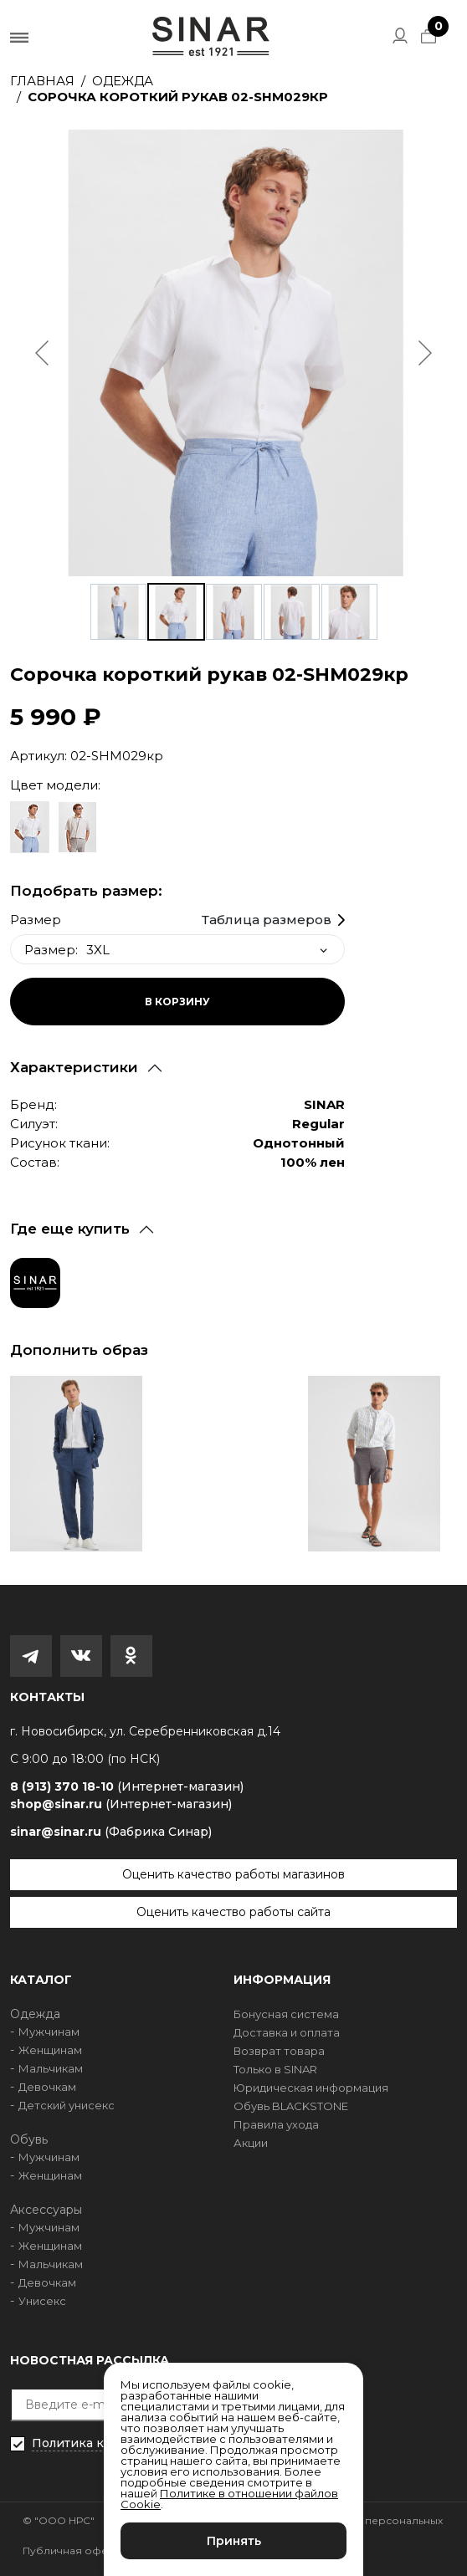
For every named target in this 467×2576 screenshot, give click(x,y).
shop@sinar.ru (121, 1804)
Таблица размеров (266, 920)
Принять (234, 2540)
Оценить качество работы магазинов (233, 1874)
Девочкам (47, 2086)
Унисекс (42, 2301)
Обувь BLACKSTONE (291, 2106)
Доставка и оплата (287, 2032)
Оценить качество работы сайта (233, 1911)
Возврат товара (279, 2050)
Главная (42, 81)
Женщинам (50, 2050)
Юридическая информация (311, 2087)
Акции (251, 2142)
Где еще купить (70, 1228)
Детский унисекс (66, 2105)
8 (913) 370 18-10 (127, 1787)
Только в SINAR (275, 2069)
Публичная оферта (74, 2550)
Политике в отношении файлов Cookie (229, 2499)
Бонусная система (286, 2014)
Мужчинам (49, 2031)
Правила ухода (276, 2124)
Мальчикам (50, 2068)
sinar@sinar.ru (111, 1831)
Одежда (122, 81)
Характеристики (74, 1067)
